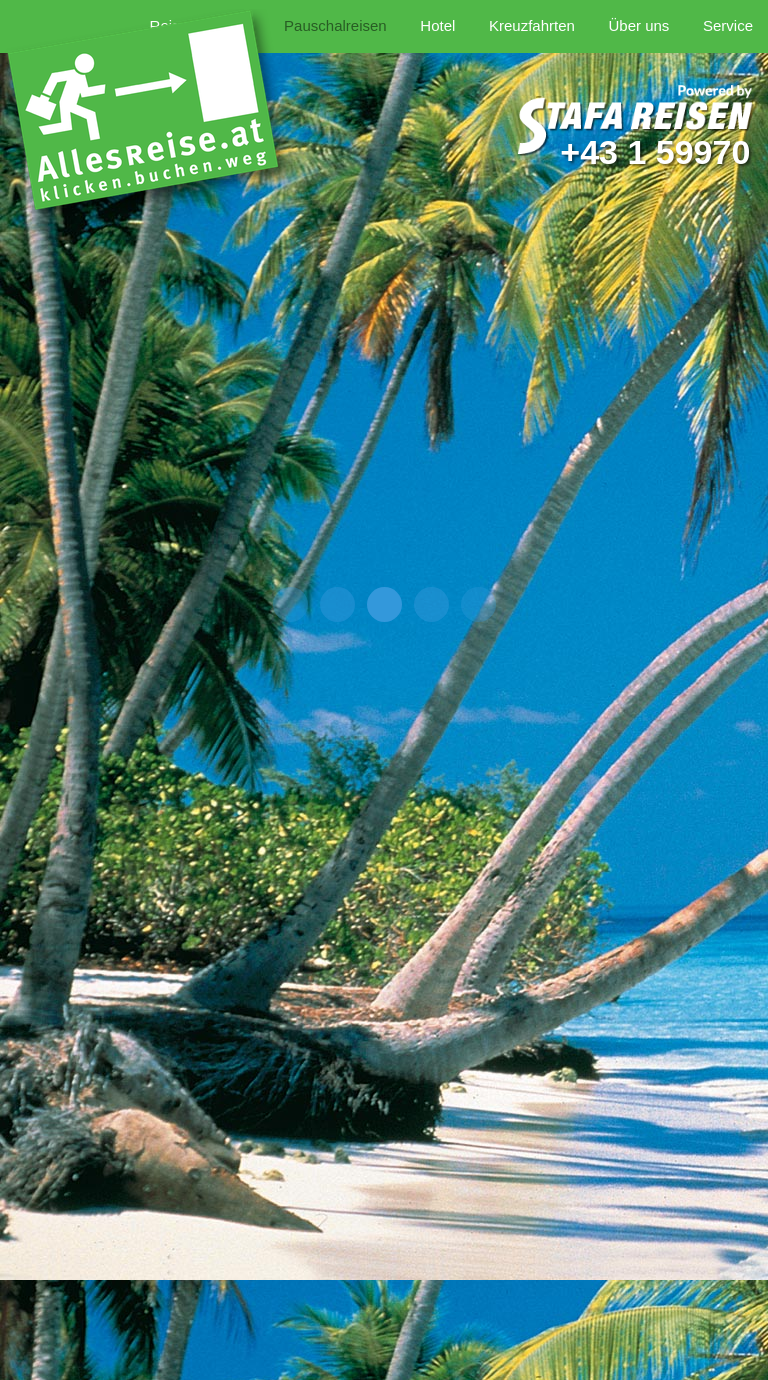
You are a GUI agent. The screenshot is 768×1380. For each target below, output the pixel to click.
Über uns (638, 25)
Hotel (437, 25)
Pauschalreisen (335, 25)
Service (728, 25)
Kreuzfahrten (532, 25)
